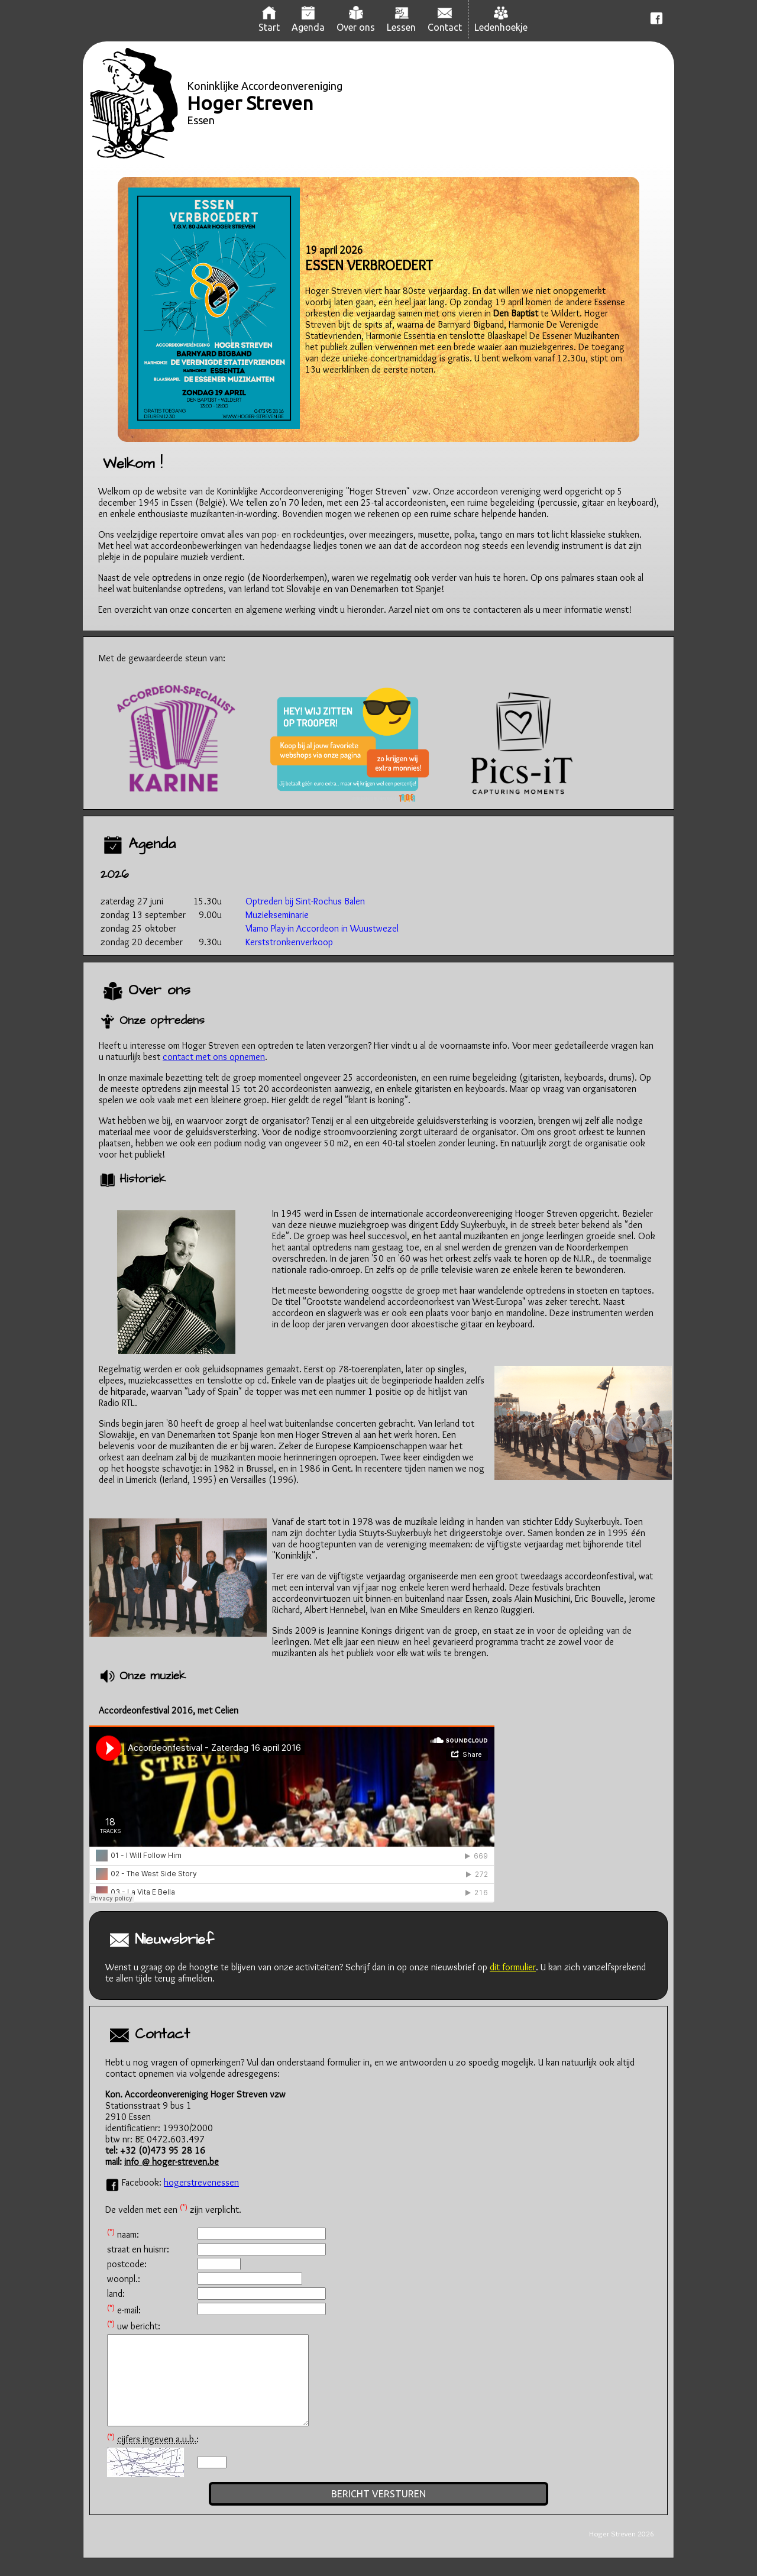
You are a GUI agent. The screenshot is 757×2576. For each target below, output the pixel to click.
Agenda (308, 22)
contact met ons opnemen (214, 1056)
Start (269, 22)
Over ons (356, 22)
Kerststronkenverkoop (289, 942)
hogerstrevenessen (201, 2182)
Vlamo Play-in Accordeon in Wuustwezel (322, 928)
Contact (445, 22)
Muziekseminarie (277, 914)
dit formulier (513, 1967)
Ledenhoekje (501, 22)
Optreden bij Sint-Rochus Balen (305, 901)
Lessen (401, 22)
